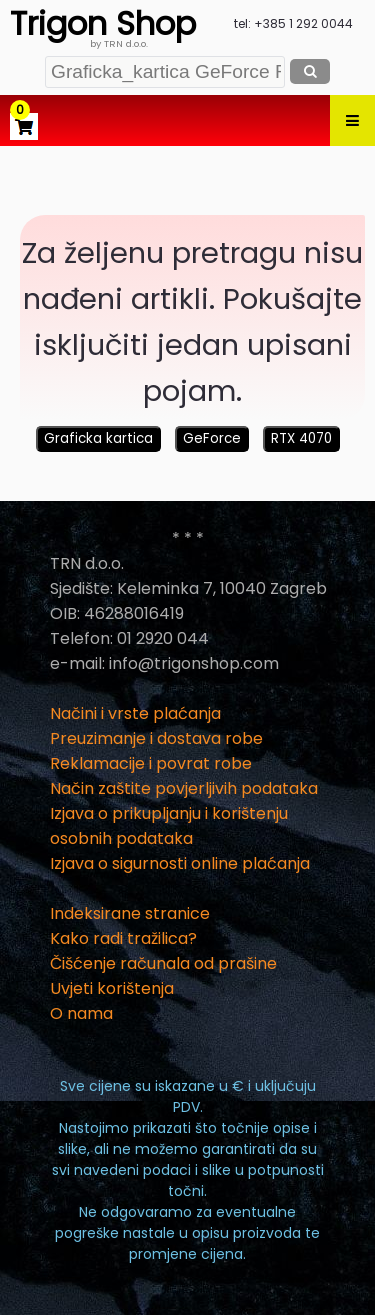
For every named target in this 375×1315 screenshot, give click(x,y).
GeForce (212, 438)
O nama (81, 1013)
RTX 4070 (301, 438)
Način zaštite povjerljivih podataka (184, 788)
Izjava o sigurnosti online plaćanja (180, 863)
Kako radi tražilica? (123, 938)
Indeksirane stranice (130, 913)
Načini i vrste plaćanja (135, 713)
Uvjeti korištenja (112, 988)
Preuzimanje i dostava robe (156, 738)
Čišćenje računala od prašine (163, 963)
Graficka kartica (98, 438)
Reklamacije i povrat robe (151, 763)
